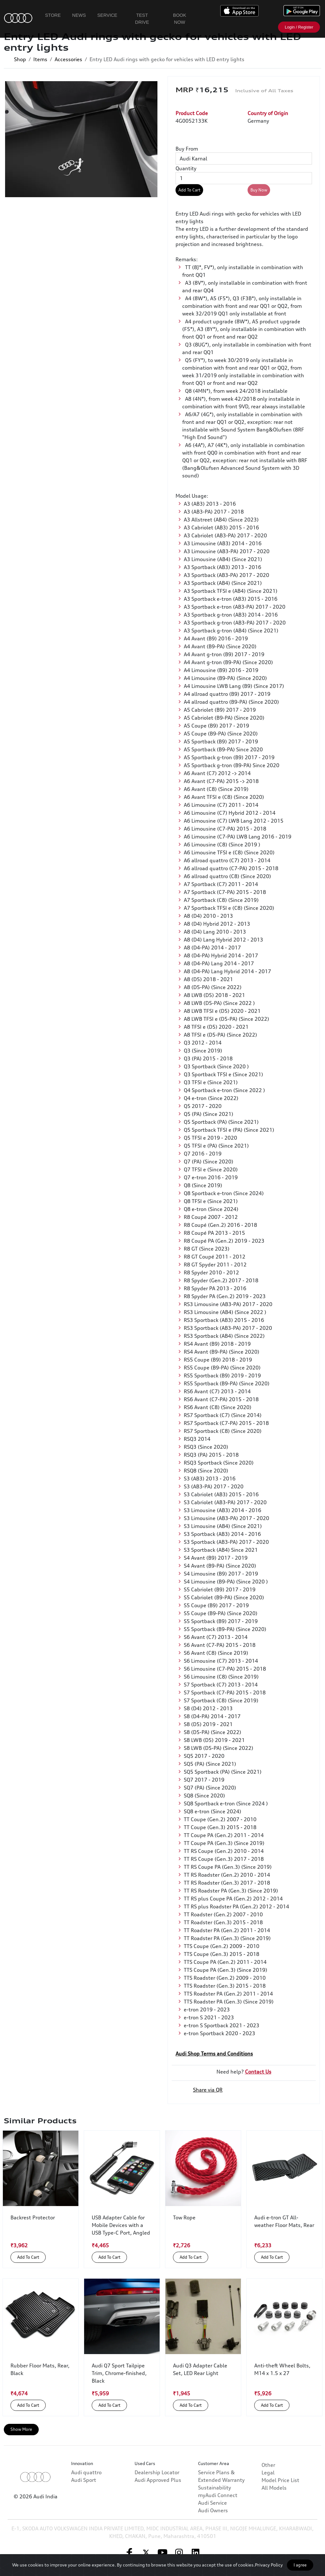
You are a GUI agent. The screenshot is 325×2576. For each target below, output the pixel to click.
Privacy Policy (269, 2564)
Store (53, 15)
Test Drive (142, 19)
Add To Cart (189, 189)
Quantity (186, 168)
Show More (21, 2429)
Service (107, 15)
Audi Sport (83, 2507)
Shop (20, 59)
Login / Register (299, 27)
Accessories (68, 59)
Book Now (179, 19)
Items (40, 59)
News (79, 15)
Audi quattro (86, 2499)
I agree (300, 2564)
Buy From (187, 149)
